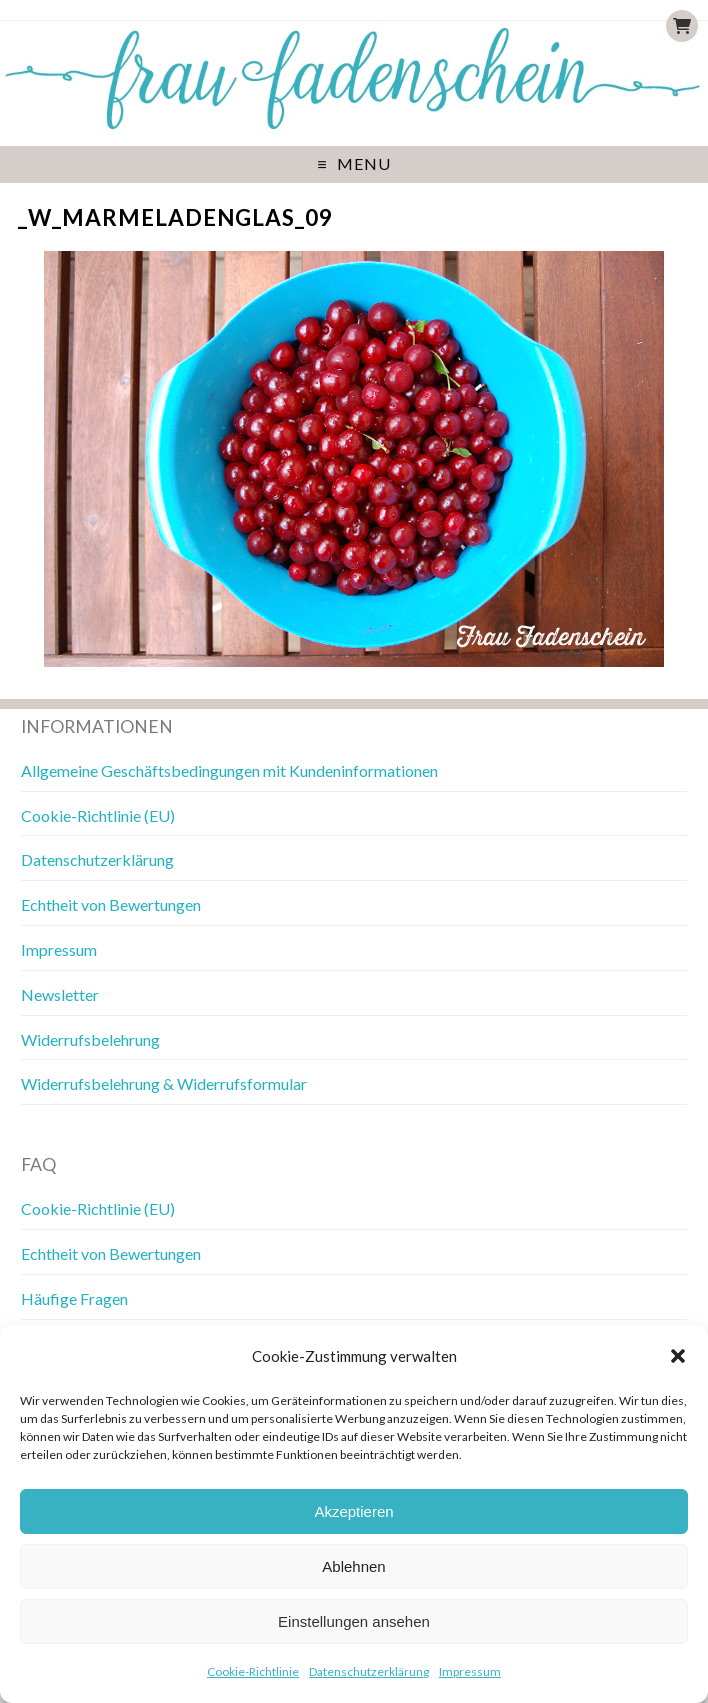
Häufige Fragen (74, 1298)
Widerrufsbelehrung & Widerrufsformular (164, 1083)
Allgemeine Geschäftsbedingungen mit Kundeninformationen (229, 770)
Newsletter (60, 994)
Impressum (470, 1671)
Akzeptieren (353, 1511)
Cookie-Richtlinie (253, 1671)
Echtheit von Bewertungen (111, 904)
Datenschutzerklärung (369, 1671)
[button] (678, 1356)
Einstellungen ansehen (354, 1621)
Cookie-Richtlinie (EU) (98, 815)
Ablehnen (353, 1566)
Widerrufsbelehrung (90, 1039)
